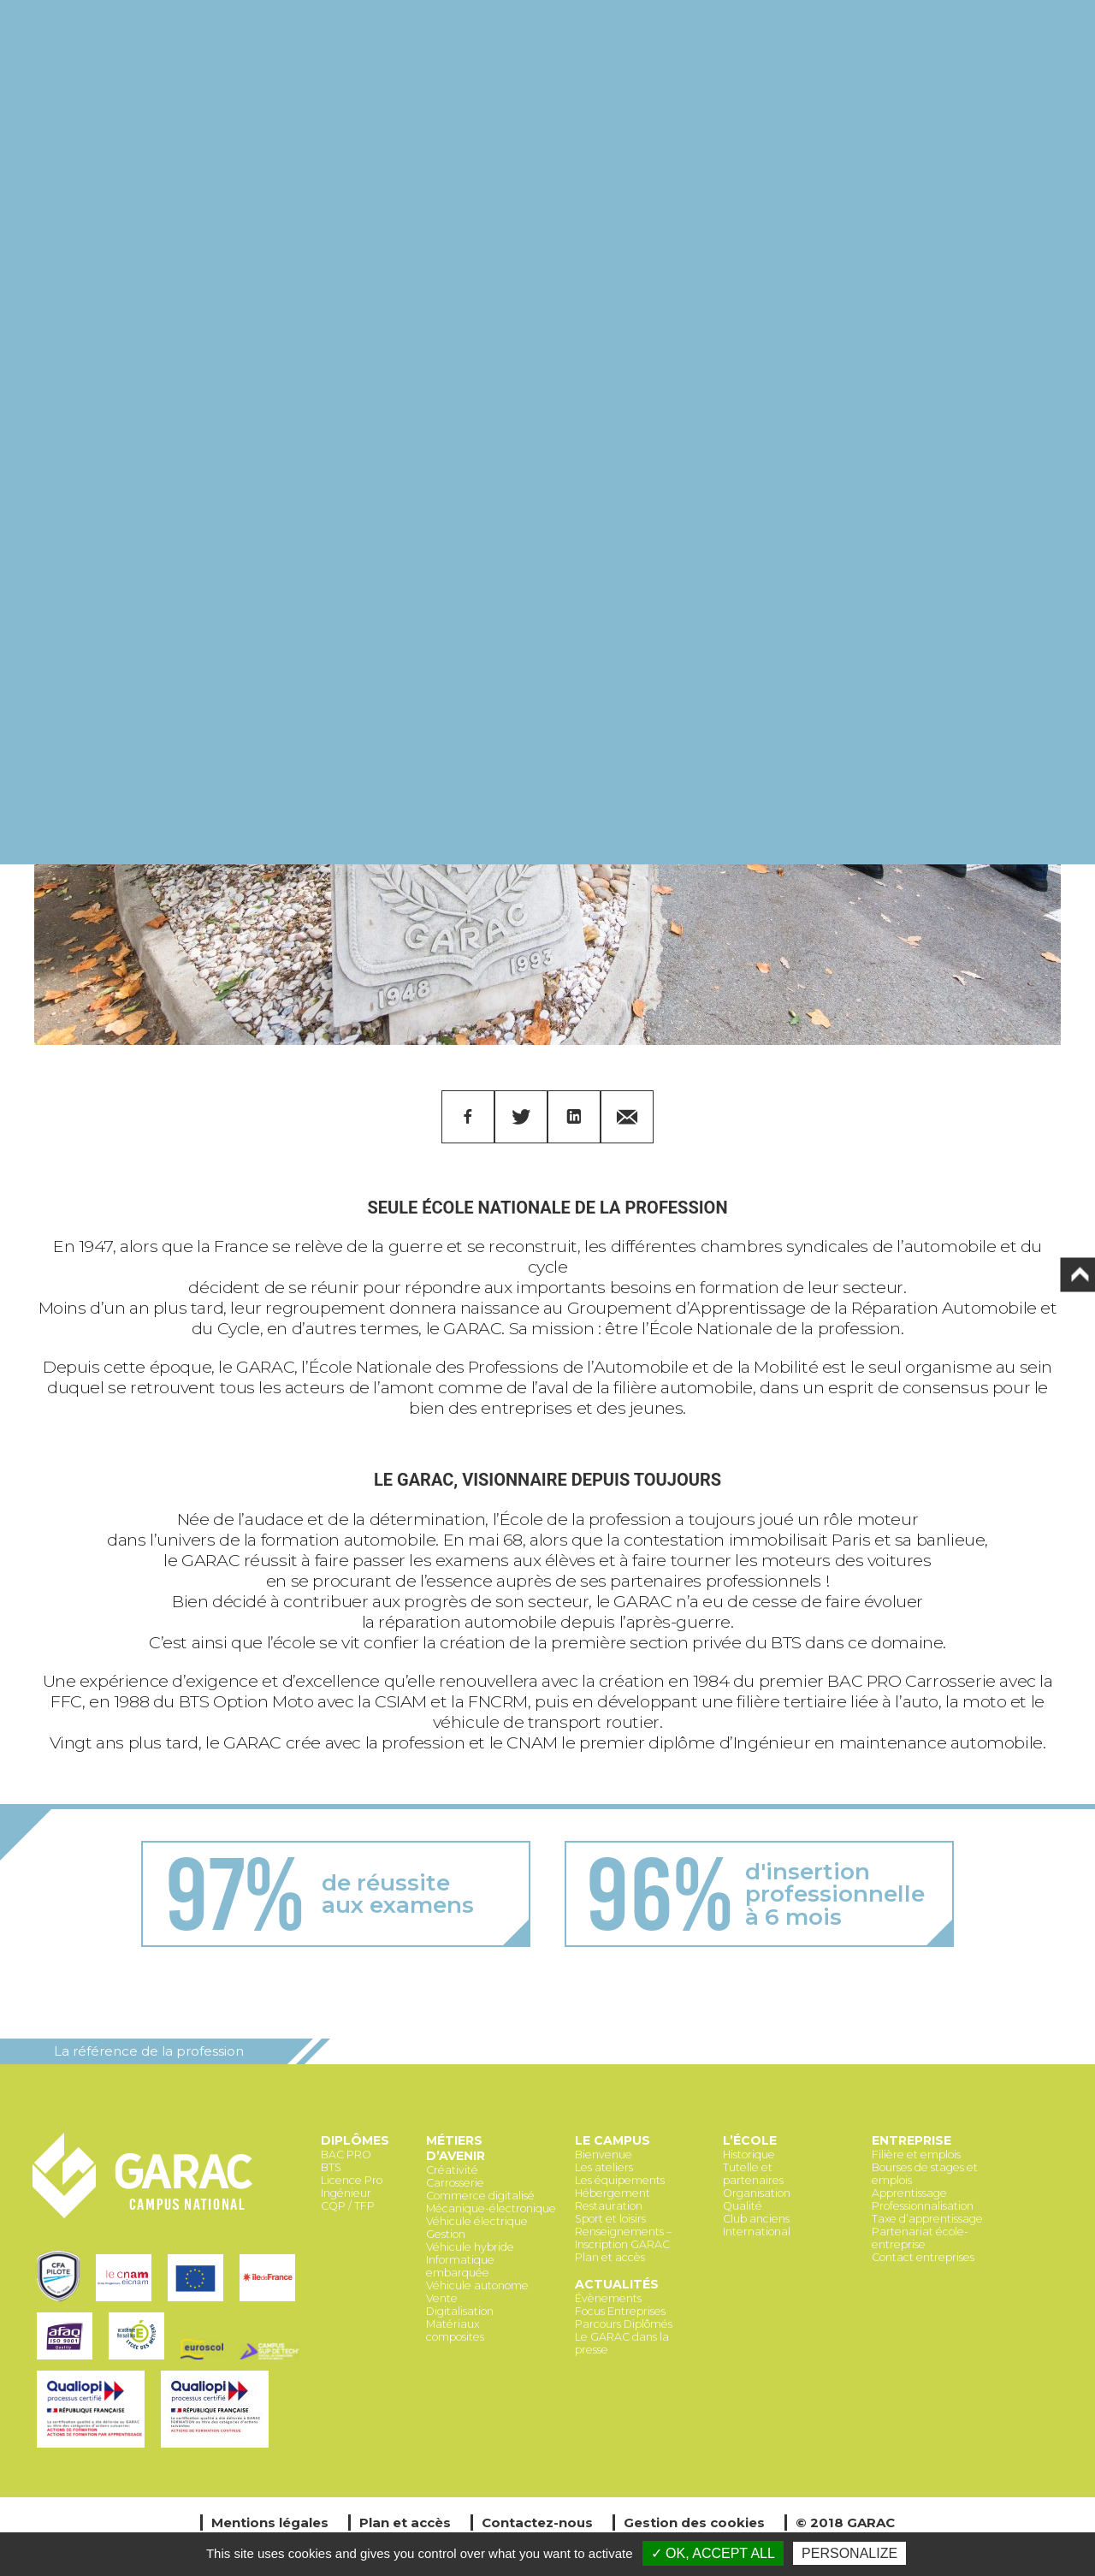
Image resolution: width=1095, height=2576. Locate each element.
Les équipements (620, 2180)
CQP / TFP (348, 2205)
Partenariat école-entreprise (920, 2238)
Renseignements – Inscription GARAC (623, 2238)
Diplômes (355, 2140)
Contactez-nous (537, 2522)
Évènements (608, 2298)
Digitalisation (460, 2311)
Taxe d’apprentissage (927, 2218)
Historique (749, 2154)
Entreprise (911, 2140)
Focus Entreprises (620, 2311)
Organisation (756, 2193)
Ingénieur (346, 2193)
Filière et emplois (916, 2154)
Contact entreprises (923, 2257)
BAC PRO (346, 2154)
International (756, 2231)
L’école (750, 2140)
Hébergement (612, 2193)
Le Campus (612, 2140)
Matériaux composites (455, 2330)
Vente (442, 2298)
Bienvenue (603, 2154)
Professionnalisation (923, 2205)
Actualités (617, 2284)
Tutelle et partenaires (753, 2174)
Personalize (849, 2553)
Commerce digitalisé (480, 2195)
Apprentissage (909, 2193)
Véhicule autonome (477, 2285)
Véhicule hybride (470, 2247)
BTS (331, 2167)
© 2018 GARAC (845, 2522)
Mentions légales (269, 2522)
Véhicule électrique (477, 2221)
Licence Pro (351, 2180)
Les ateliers (604, 2167)
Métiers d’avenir (455, 2148)
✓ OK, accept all (713, 2553)
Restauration (608, 2205)
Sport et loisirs (610, 2218)
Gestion (445, 2234)
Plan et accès (610, 2257)
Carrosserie (455, 2182)
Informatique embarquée (460, 2266)
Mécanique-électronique (491, 2208)
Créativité (452, 2169)
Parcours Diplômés (623, 2324)
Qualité (742, 2205)
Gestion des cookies (694, 2522)
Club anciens (756, 2218)
